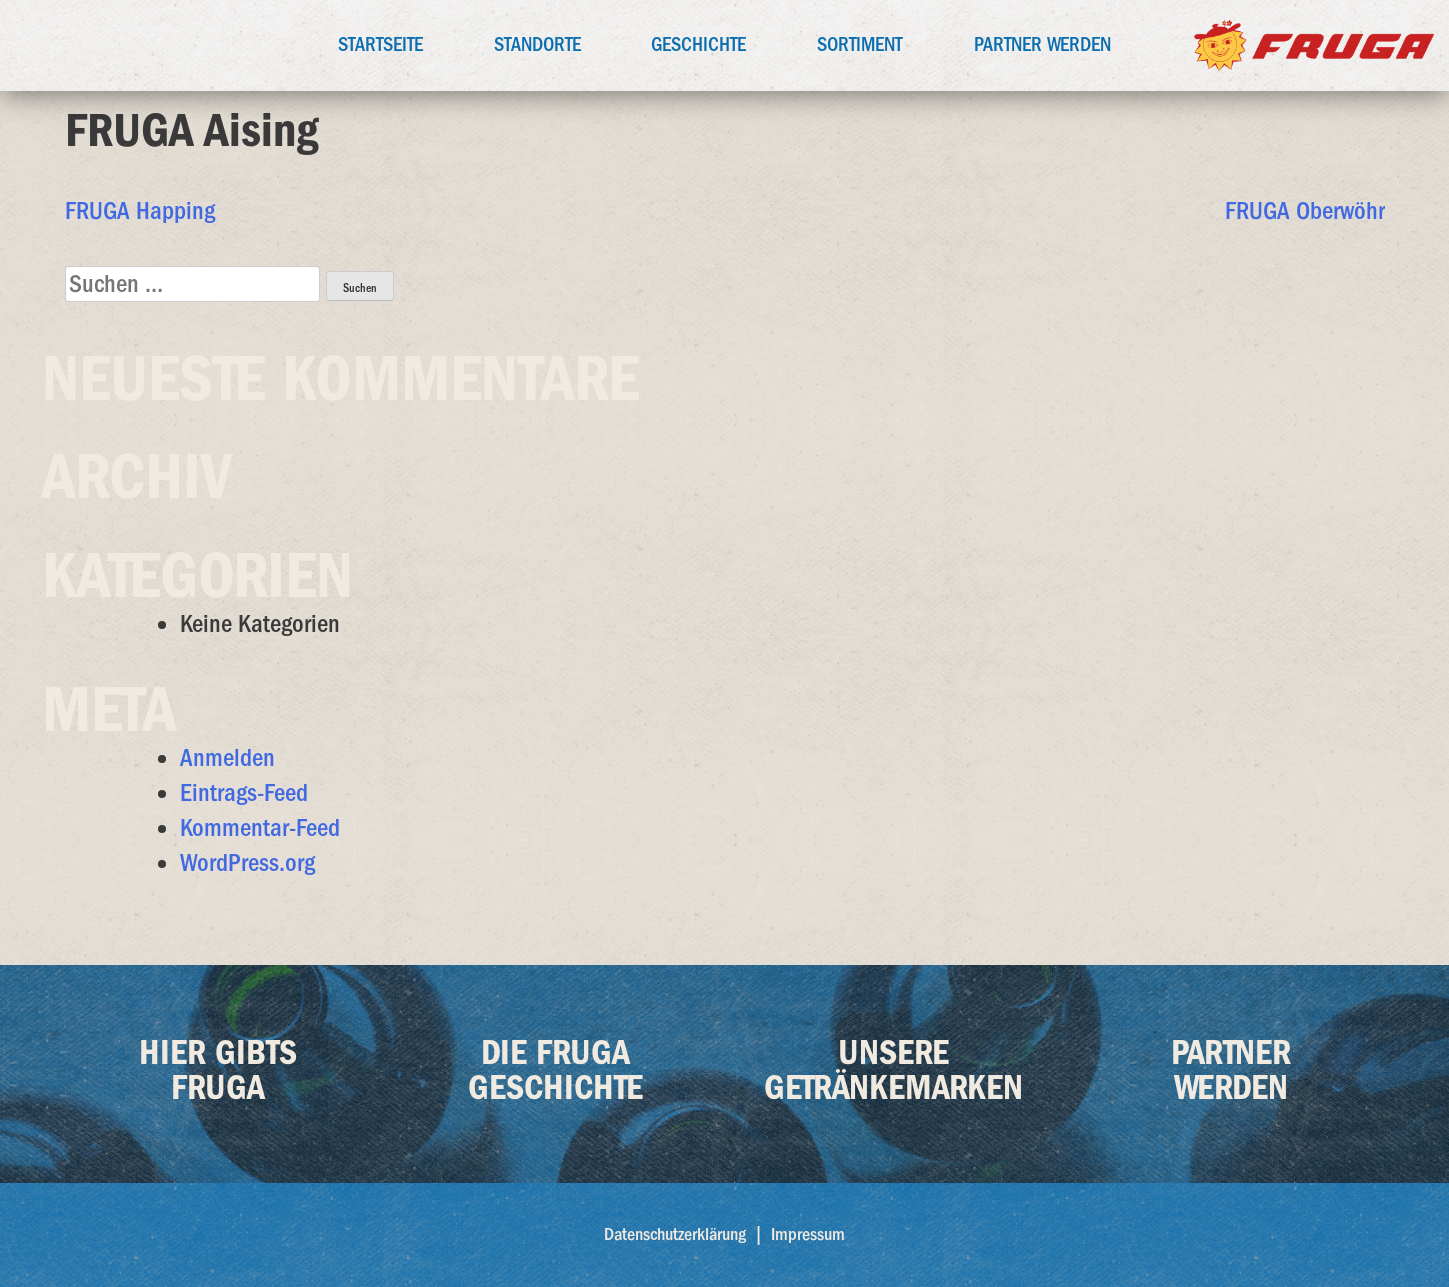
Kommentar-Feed (260, 827)
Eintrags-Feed (244, 792)
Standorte (537, 44)
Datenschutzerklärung (675, 1235)
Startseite (380, 44)
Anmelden (227, 757)
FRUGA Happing (140, 210)
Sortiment (860, 44)
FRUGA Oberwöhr (1305, 210)
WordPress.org (247, 862)
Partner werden (1042, 44)
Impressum (808, 1235)
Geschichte (698, 44)
